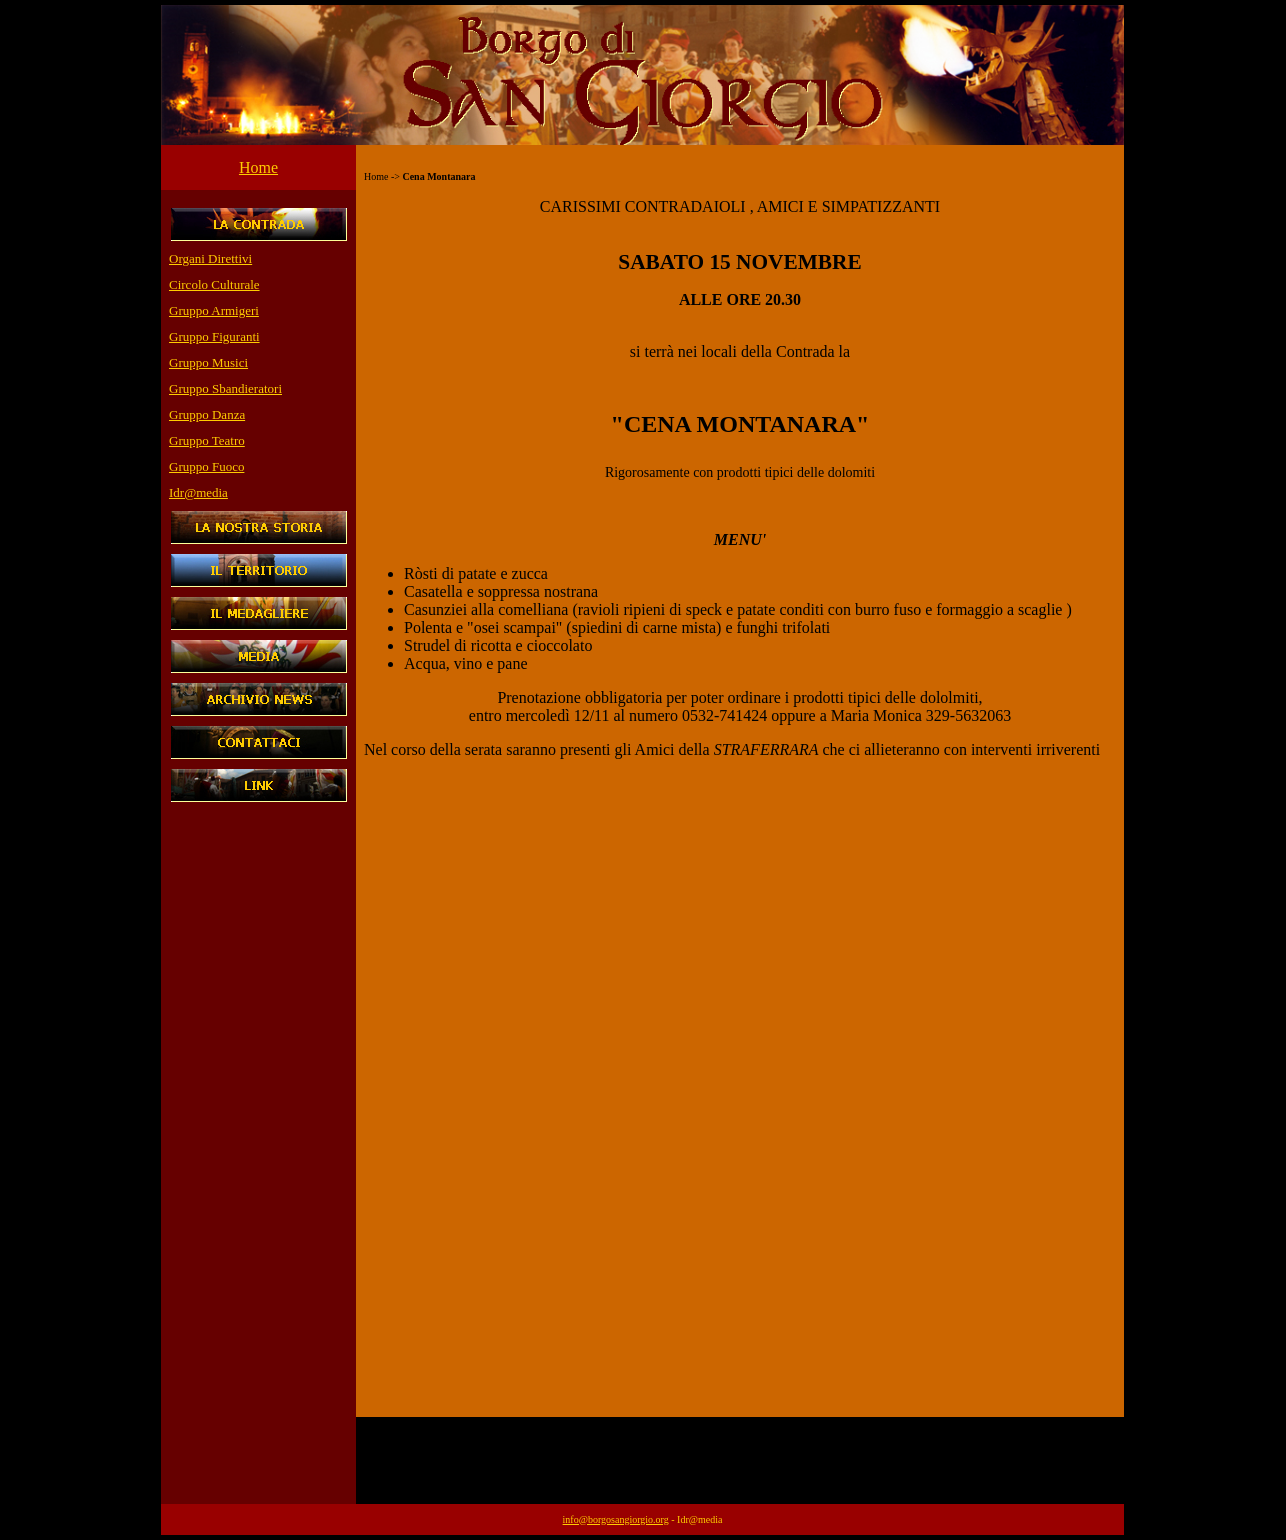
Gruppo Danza (207, 414)
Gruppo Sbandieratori (225, 388)
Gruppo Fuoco (206, 466)
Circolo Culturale (214, 284)
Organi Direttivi (210, 258)
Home (258, 167)
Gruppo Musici (208, 362)
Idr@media (198, 492)
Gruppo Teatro (207, 440)
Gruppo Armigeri (214, 310)
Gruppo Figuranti (214, 336)
